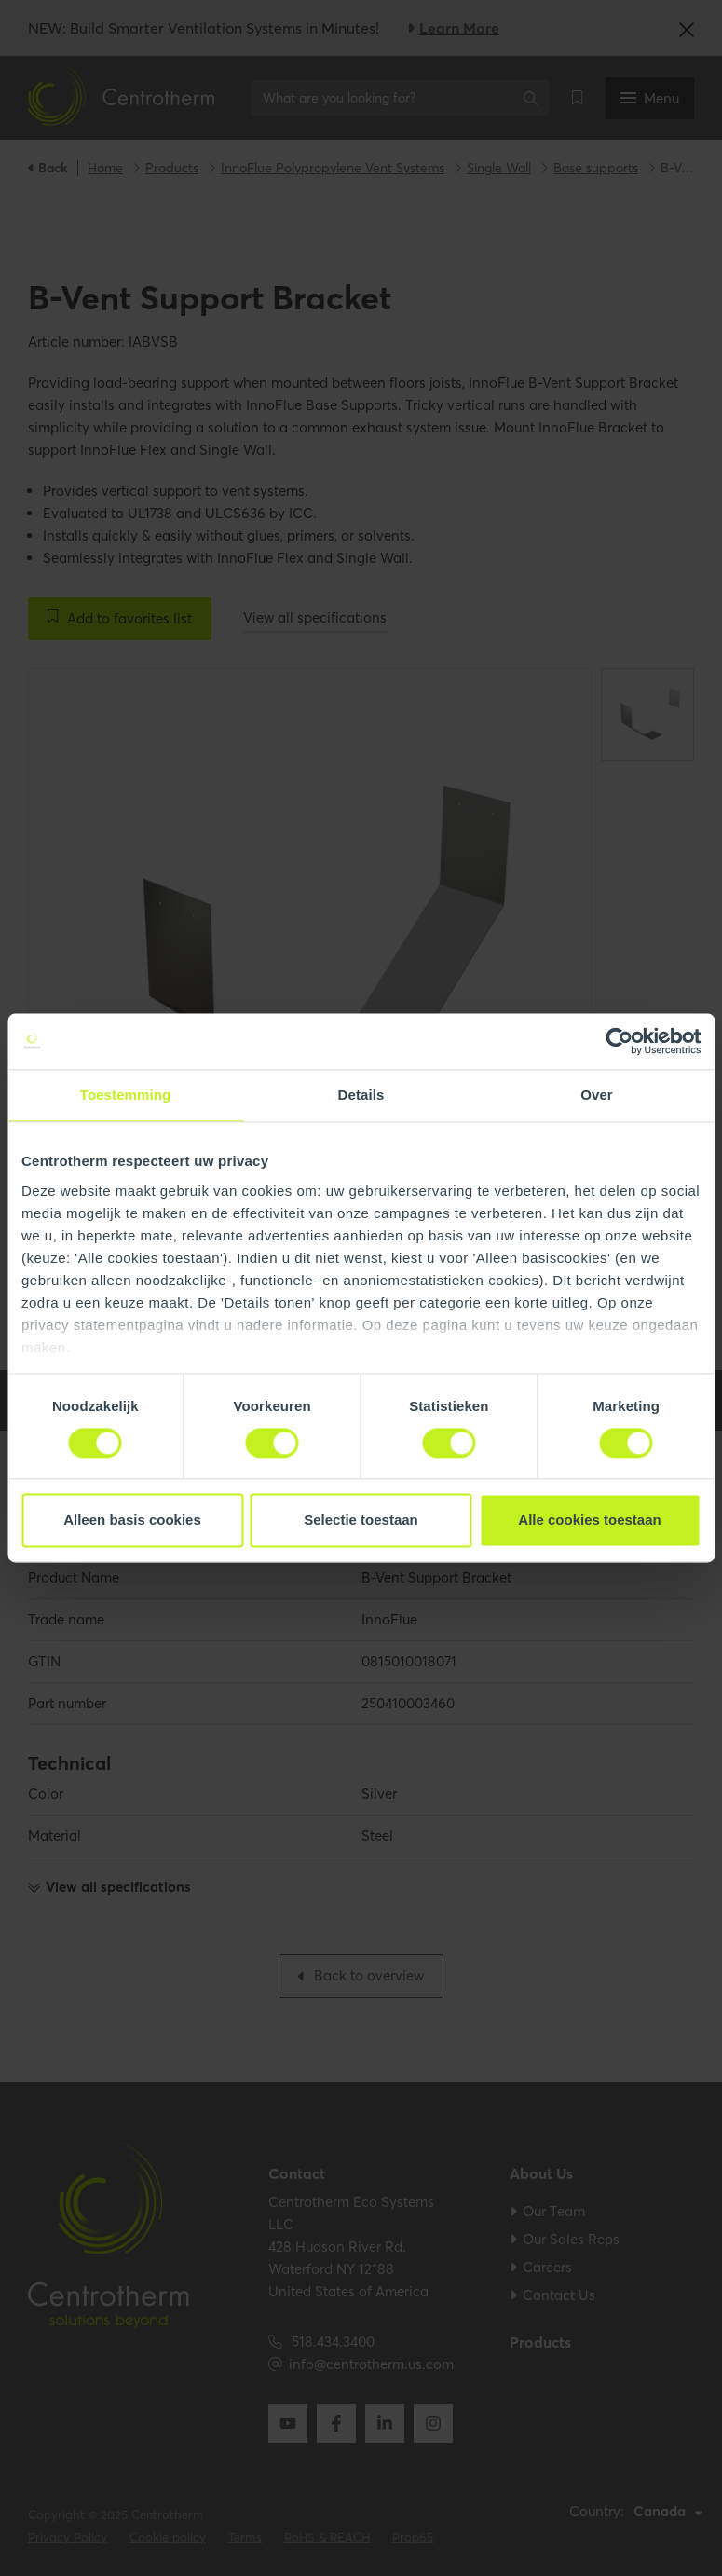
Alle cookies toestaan (589, 1520)
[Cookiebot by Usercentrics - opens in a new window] (619, 1041)
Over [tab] (596, 1095)
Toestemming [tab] (125, 1095)
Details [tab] (361, 1095)
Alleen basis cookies (132, 1520)
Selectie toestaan (361, 1520)
